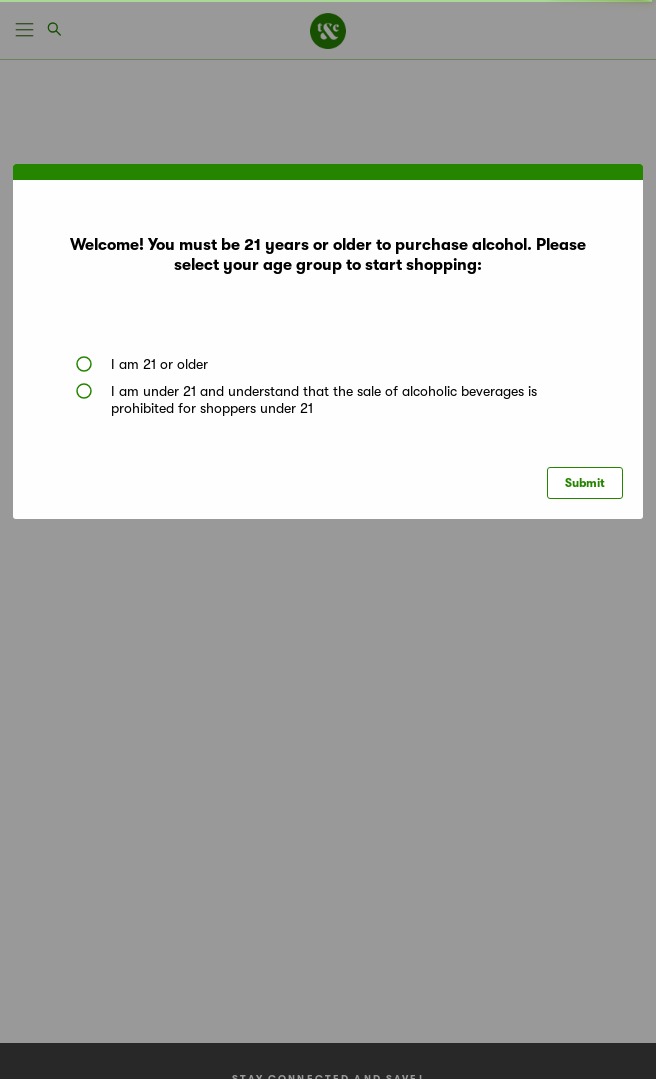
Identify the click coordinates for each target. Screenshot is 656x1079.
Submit (585, 483)
